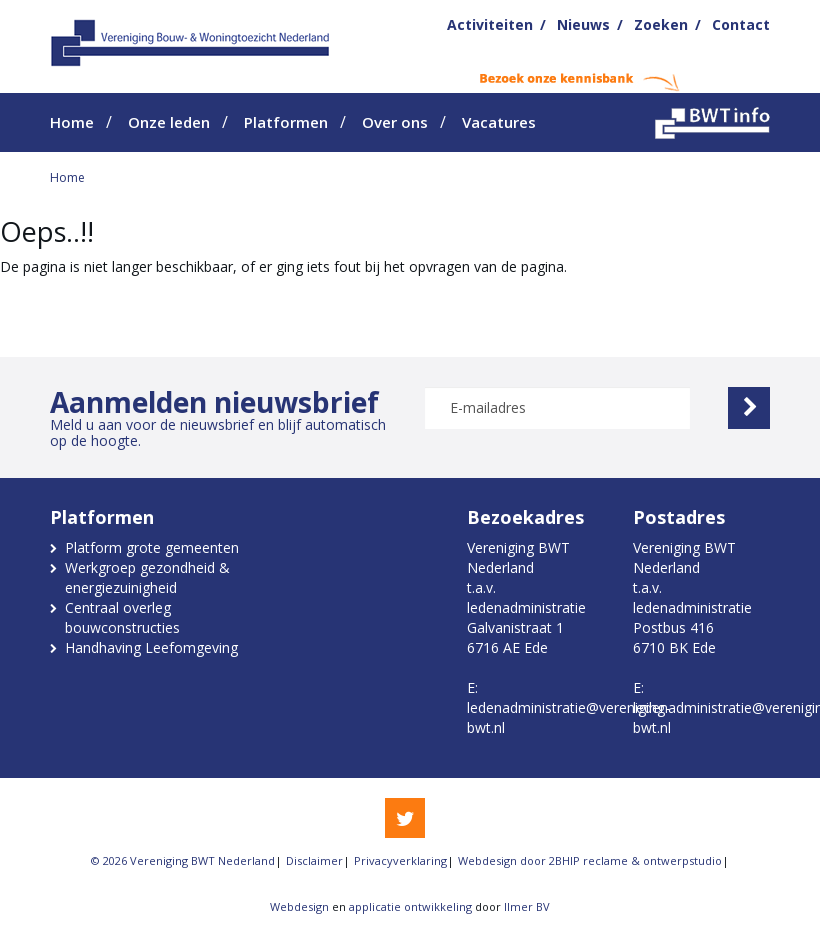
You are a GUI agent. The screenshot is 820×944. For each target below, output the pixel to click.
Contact (741, 24)
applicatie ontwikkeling (410, 906)
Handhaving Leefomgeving (151, 647)
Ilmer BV (527, 906)
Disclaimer (314, 860)
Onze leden (169, 122)
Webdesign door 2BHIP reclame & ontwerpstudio (590, 860)
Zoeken (661, 24)
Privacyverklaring (400, 860)
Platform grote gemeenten (152, 547)
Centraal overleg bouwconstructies (122, 617)
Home (72, 122)
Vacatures (499, 122)
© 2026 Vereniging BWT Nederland (183, 860)
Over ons (395, 122)
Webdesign (299, 906)
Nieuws (583, 24)
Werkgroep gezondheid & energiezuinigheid (147, 577)
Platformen (286, 122)
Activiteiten (490, 24)
